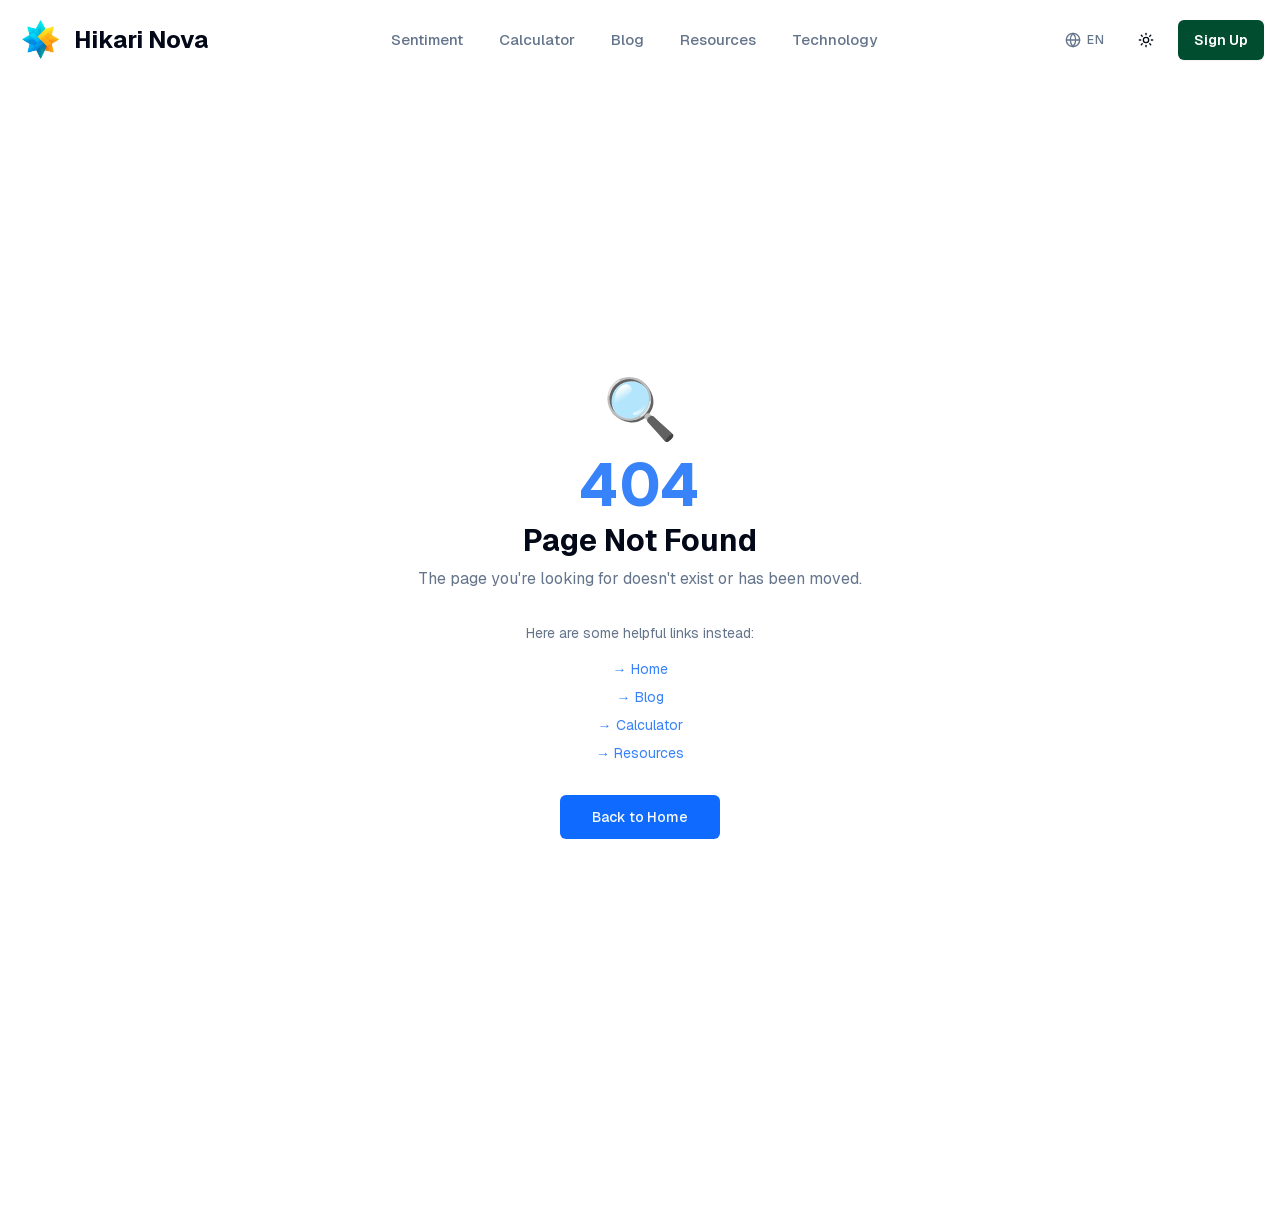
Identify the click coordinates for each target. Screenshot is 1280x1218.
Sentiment (427, 39)
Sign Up (1221, 40)
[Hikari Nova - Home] (112, 40)
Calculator (537, 39)
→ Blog (640, 697)
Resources (718, 39)
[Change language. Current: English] (1084, 40)
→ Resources (640, 753)
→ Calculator (640, 725)
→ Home (640, 669)
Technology (834, 39)
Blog (627, 39)
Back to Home (640, 817)
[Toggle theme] (1146, 40)
